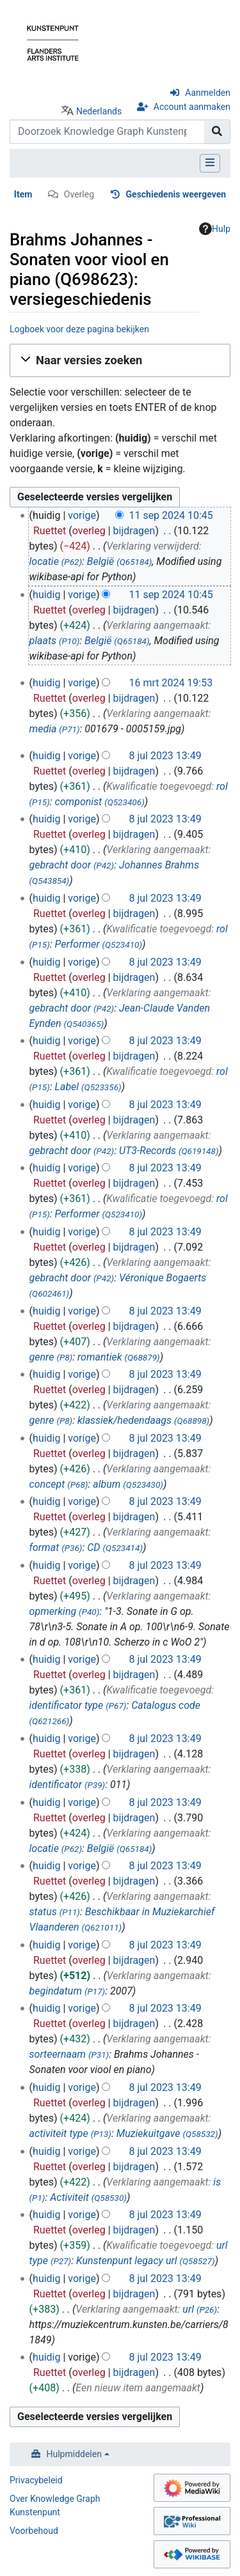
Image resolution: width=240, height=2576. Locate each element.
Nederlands (99, 111)
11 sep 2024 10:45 (170, 515)
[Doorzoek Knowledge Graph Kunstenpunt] (107, 132)
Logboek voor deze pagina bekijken (79, 329)
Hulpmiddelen (74, 2454)
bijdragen (134, 531)
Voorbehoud (34, 2531)
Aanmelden (207, 93)
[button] (120, 360)
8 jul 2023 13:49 (165, 756)
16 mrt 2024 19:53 (170, 683)
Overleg (79, 194)
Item (23, 194)
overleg (89, 531)
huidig (46, 595)
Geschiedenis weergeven (176, 194)
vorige (82, 515)
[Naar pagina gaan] (217, 132)
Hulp (214, 228)
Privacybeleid (36, 2480)
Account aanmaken (192, 107)
